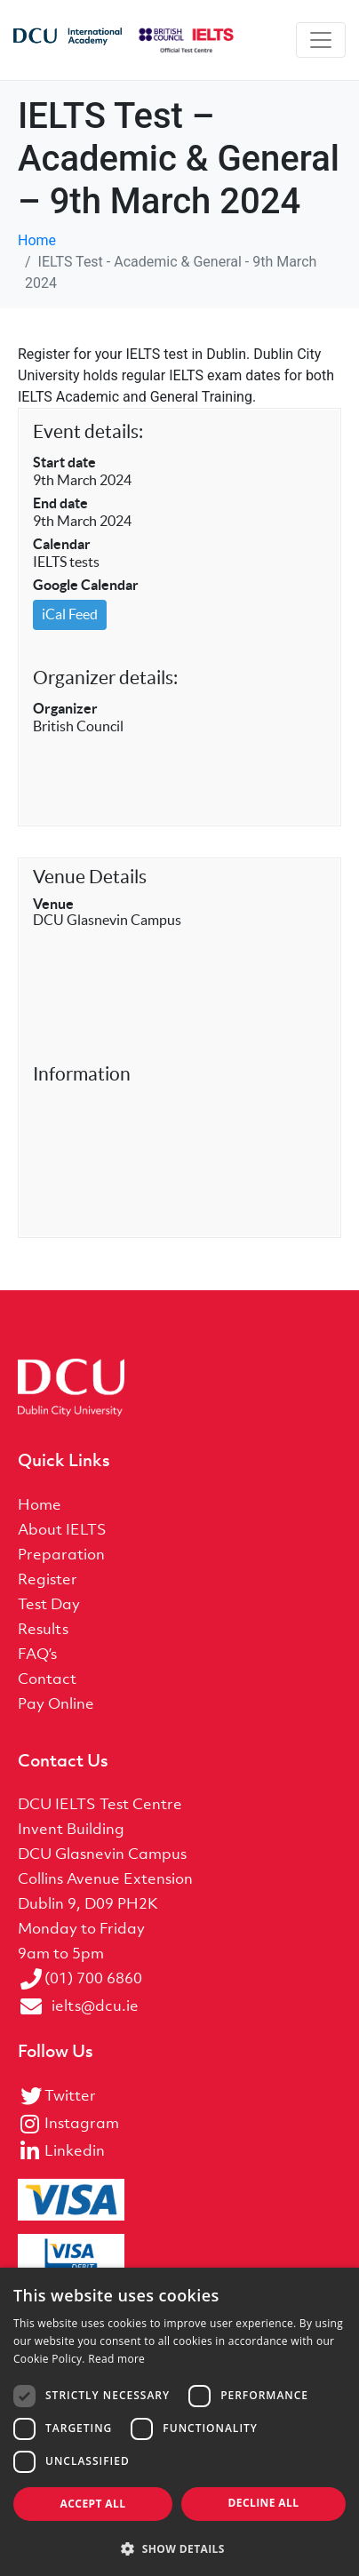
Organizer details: (105, 677)
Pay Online (56, 1703)
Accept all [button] (93, 2503)
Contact (47, 1678)
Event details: (88, 431)
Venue (53, 904)
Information (82, 1074)
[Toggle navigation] (321, 40)
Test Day (49, 1604)
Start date (64, 462)
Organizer (65, 708)
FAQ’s (37, 1653)
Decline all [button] (263, 2502)
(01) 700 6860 (93, 1978)
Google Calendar (86, 585)
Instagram (81, 2123)
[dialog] (179, 2422)
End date (60, 503)
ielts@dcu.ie (95, 2005)
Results (43, 1629)
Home (39, 1504)
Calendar (62, 544)
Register (47, 1579)
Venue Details (90, 876)
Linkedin (74, 2150)
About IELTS (62, 1529)
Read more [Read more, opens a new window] (116, 2358)
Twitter (70, 2095)
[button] (179, 2548)
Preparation (61, 1554)
